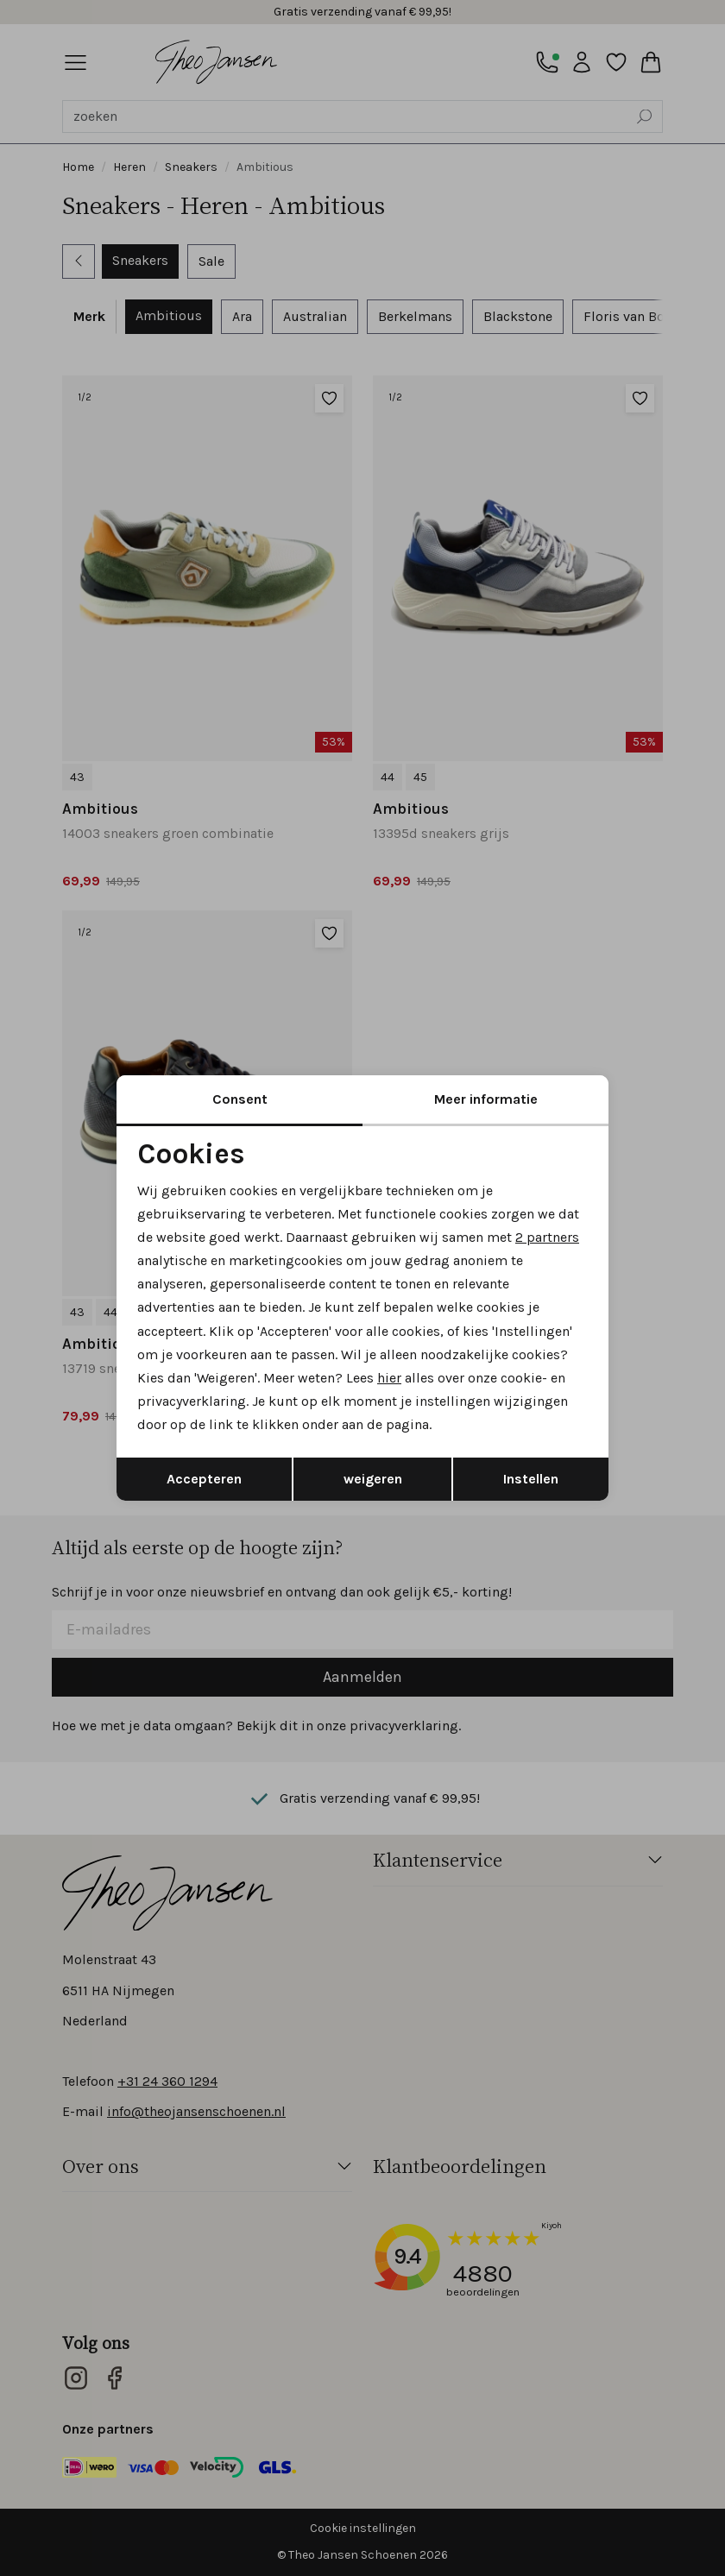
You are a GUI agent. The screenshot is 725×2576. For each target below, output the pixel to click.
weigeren (373, 1479)
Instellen (530, 1479)
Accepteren (204, 1479)
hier (389, 1378)
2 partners (547, 1237)
